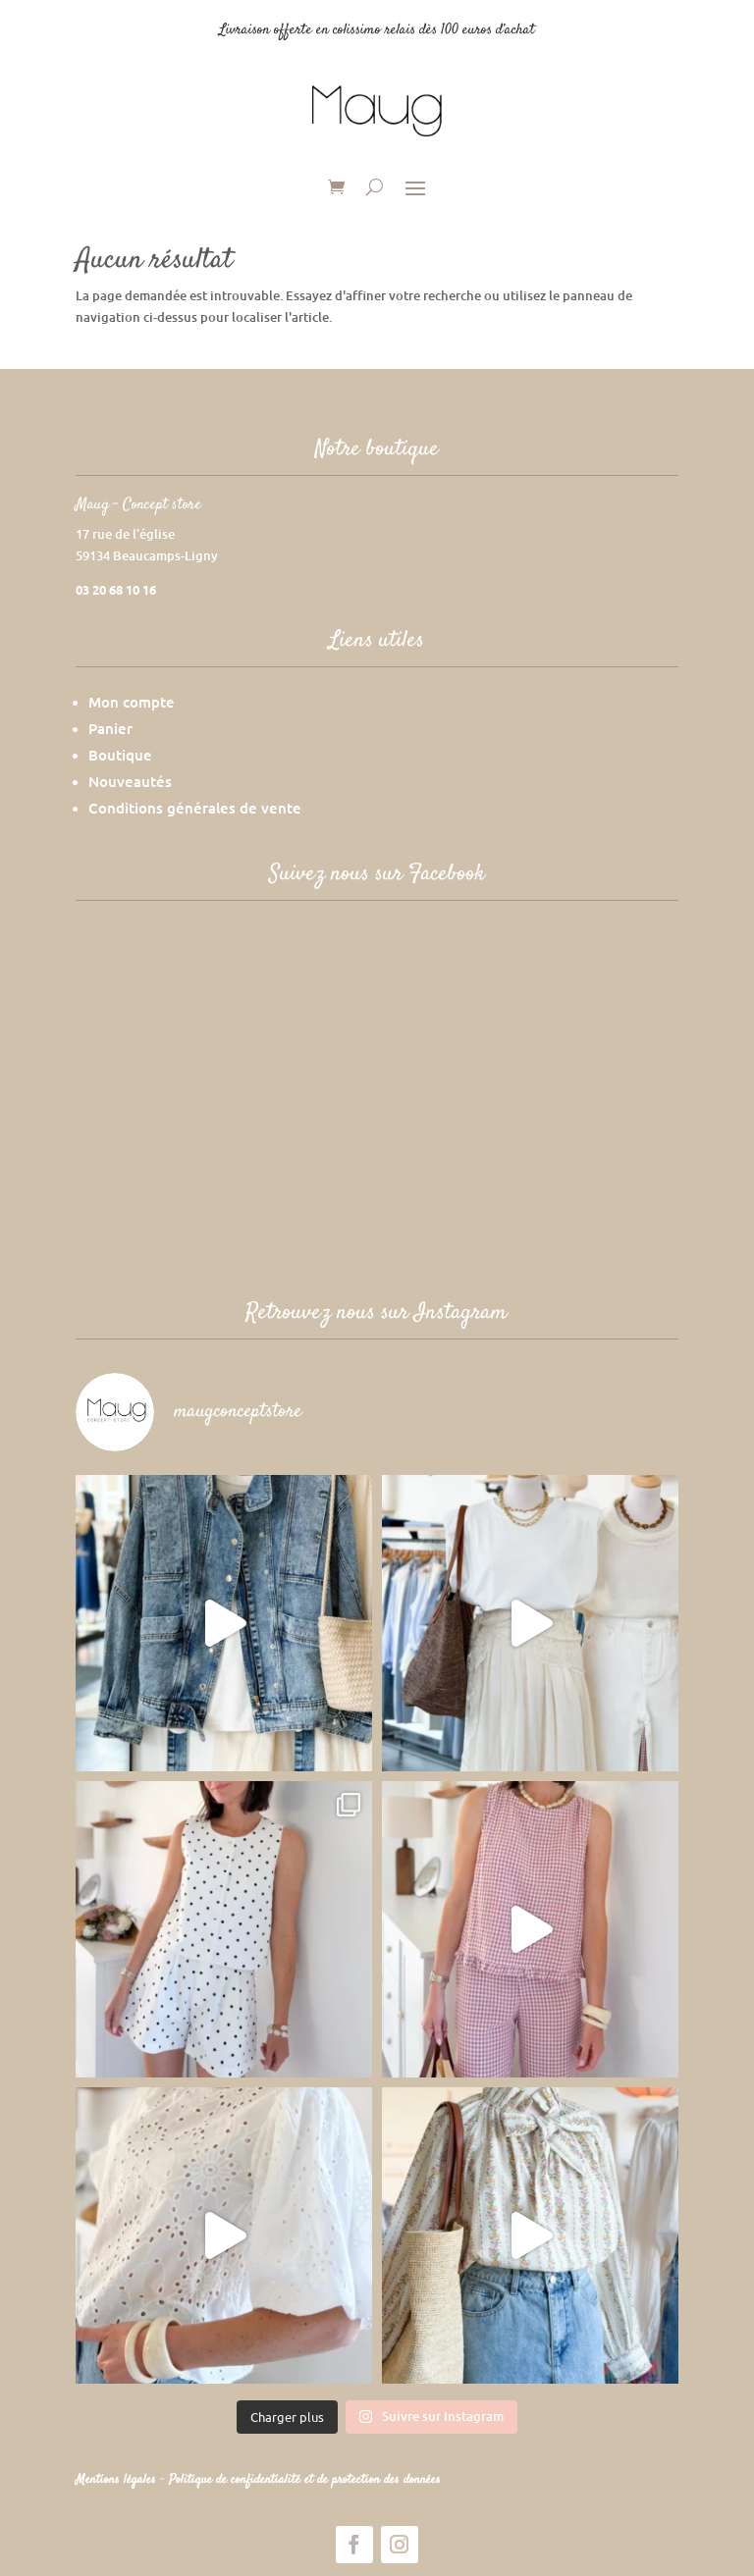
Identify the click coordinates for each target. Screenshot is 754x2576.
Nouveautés (130, 781)
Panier (110, 728)
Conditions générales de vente (194, 807)
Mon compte (131, 701)
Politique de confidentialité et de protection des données (305, 2480)
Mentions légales (118, 2480)
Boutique (120, 754)
